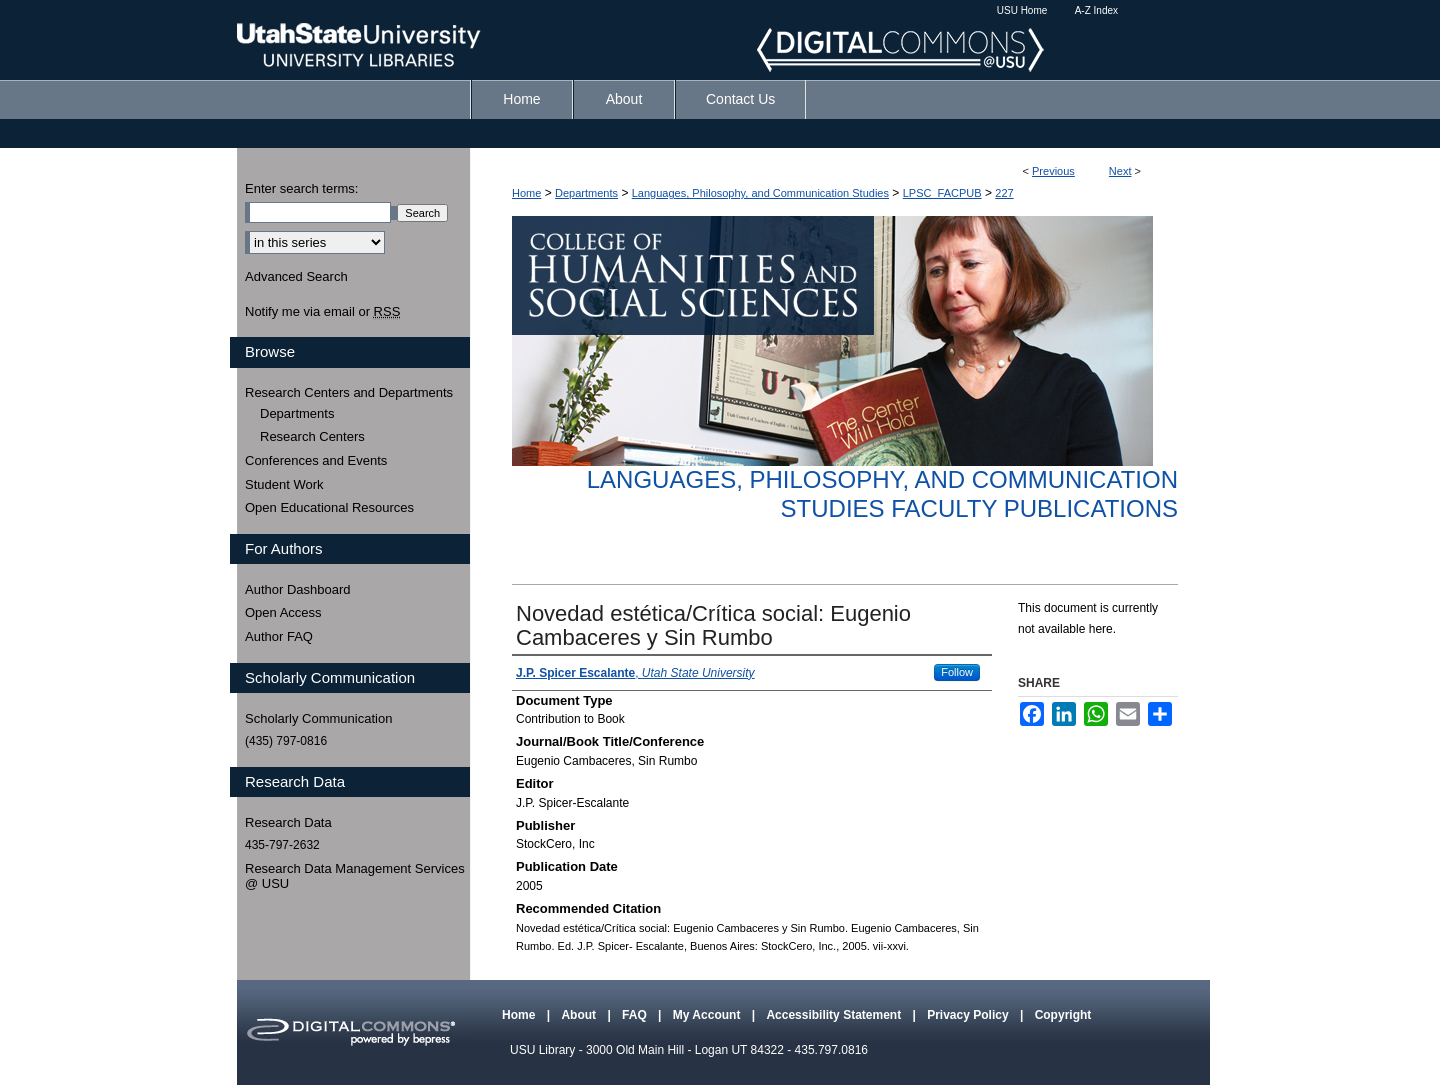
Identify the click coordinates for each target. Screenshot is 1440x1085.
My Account (708, 1015)
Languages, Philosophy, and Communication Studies (760, 193)
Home (526, 193)
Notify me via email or (322, 312)
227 (1004, 193)
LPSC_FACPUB (942, 193)
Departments (586, 193)
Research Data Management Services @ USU (355, 876)
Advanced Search (296, 276)
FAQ (636, 1015)
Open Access (283, 612)
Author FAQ (279, 636)
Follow (957, 672)
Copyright (1063, 1015)
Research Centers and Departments (349, 392)
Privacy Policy (969, 1015)
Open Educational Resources (329, 507)
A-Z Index (1096, 10)
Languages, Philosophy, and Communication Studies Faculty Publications (882, 494)
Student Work (284, 484)
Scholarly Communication (318, 718)
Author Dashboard (298, 589)
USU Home (1022, 10)
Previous (1053, 171)
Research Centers (312, 436)
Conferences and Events (316, 460)
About (580, 1015)
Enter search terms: (301, 188)
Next (1120, 171)
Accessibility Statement (835, 1015)
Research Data (288, 822)
